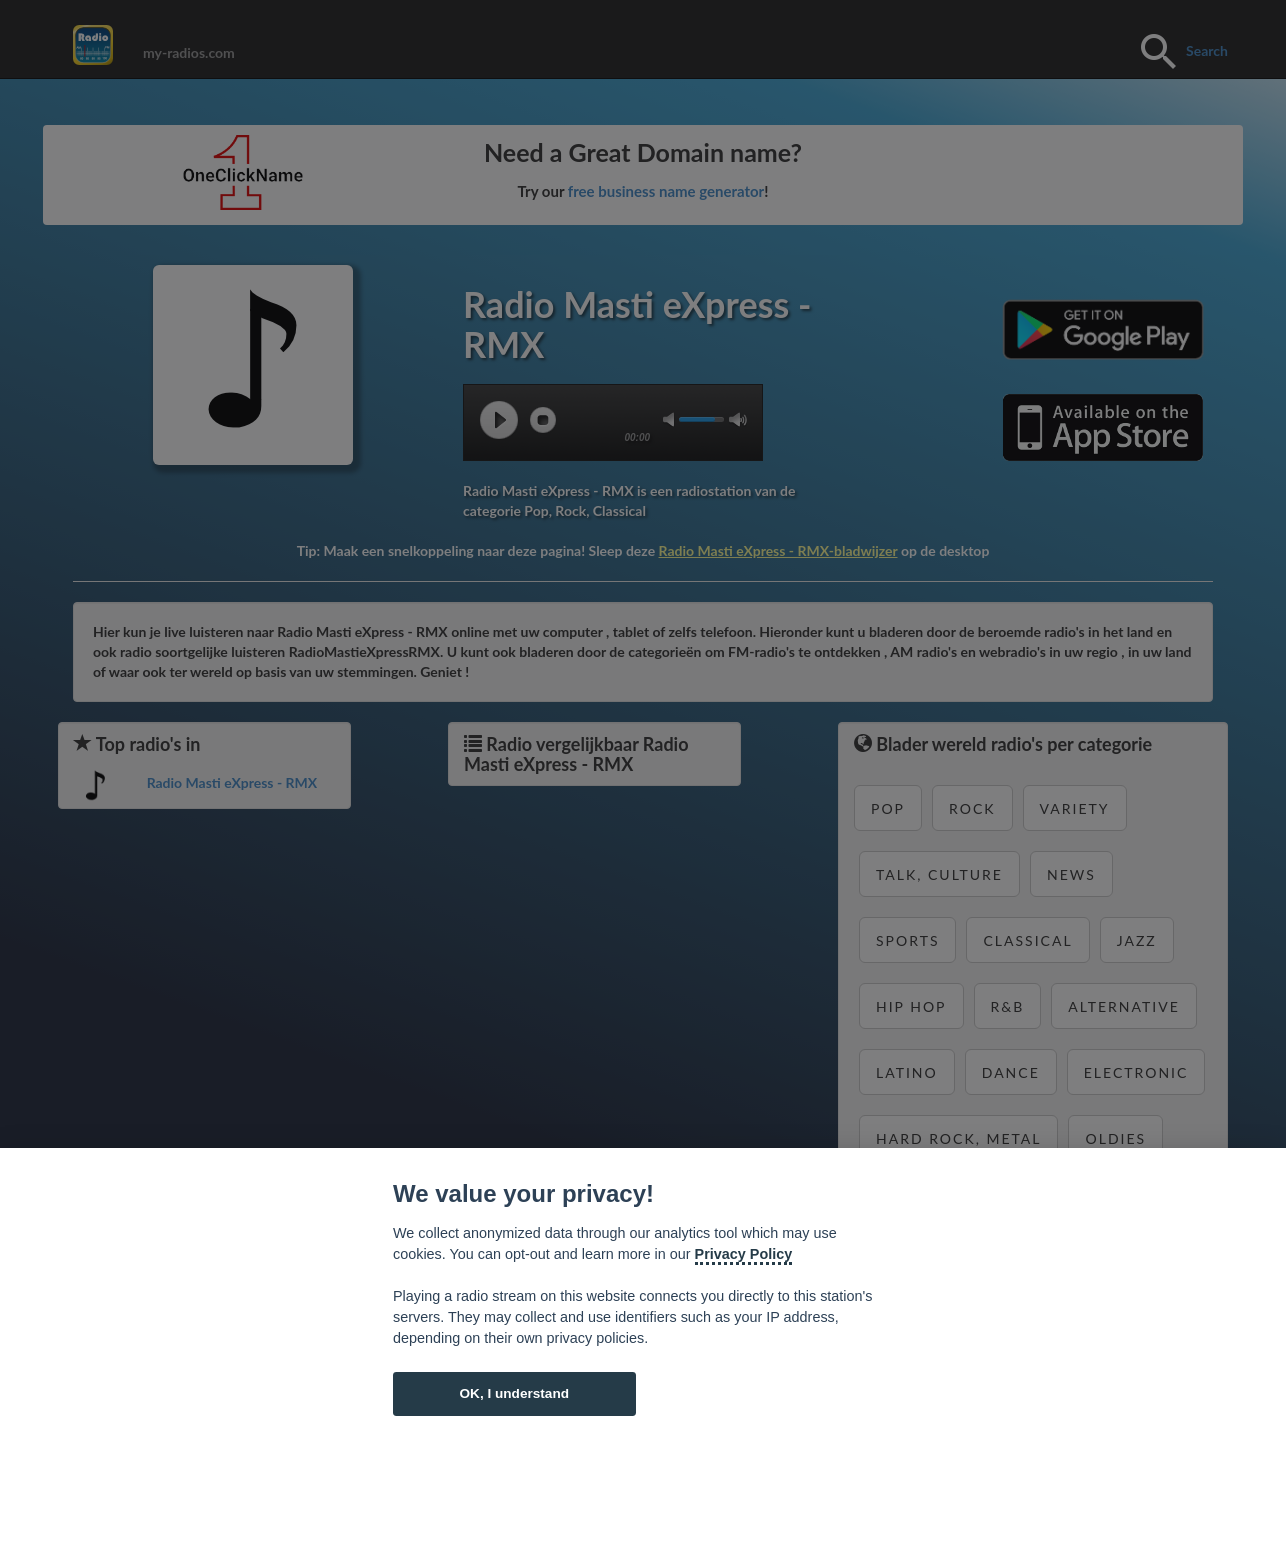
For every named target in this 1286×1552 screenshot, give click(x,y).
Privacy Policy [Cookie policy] (744, 1254)
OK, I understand (514, 1393)
